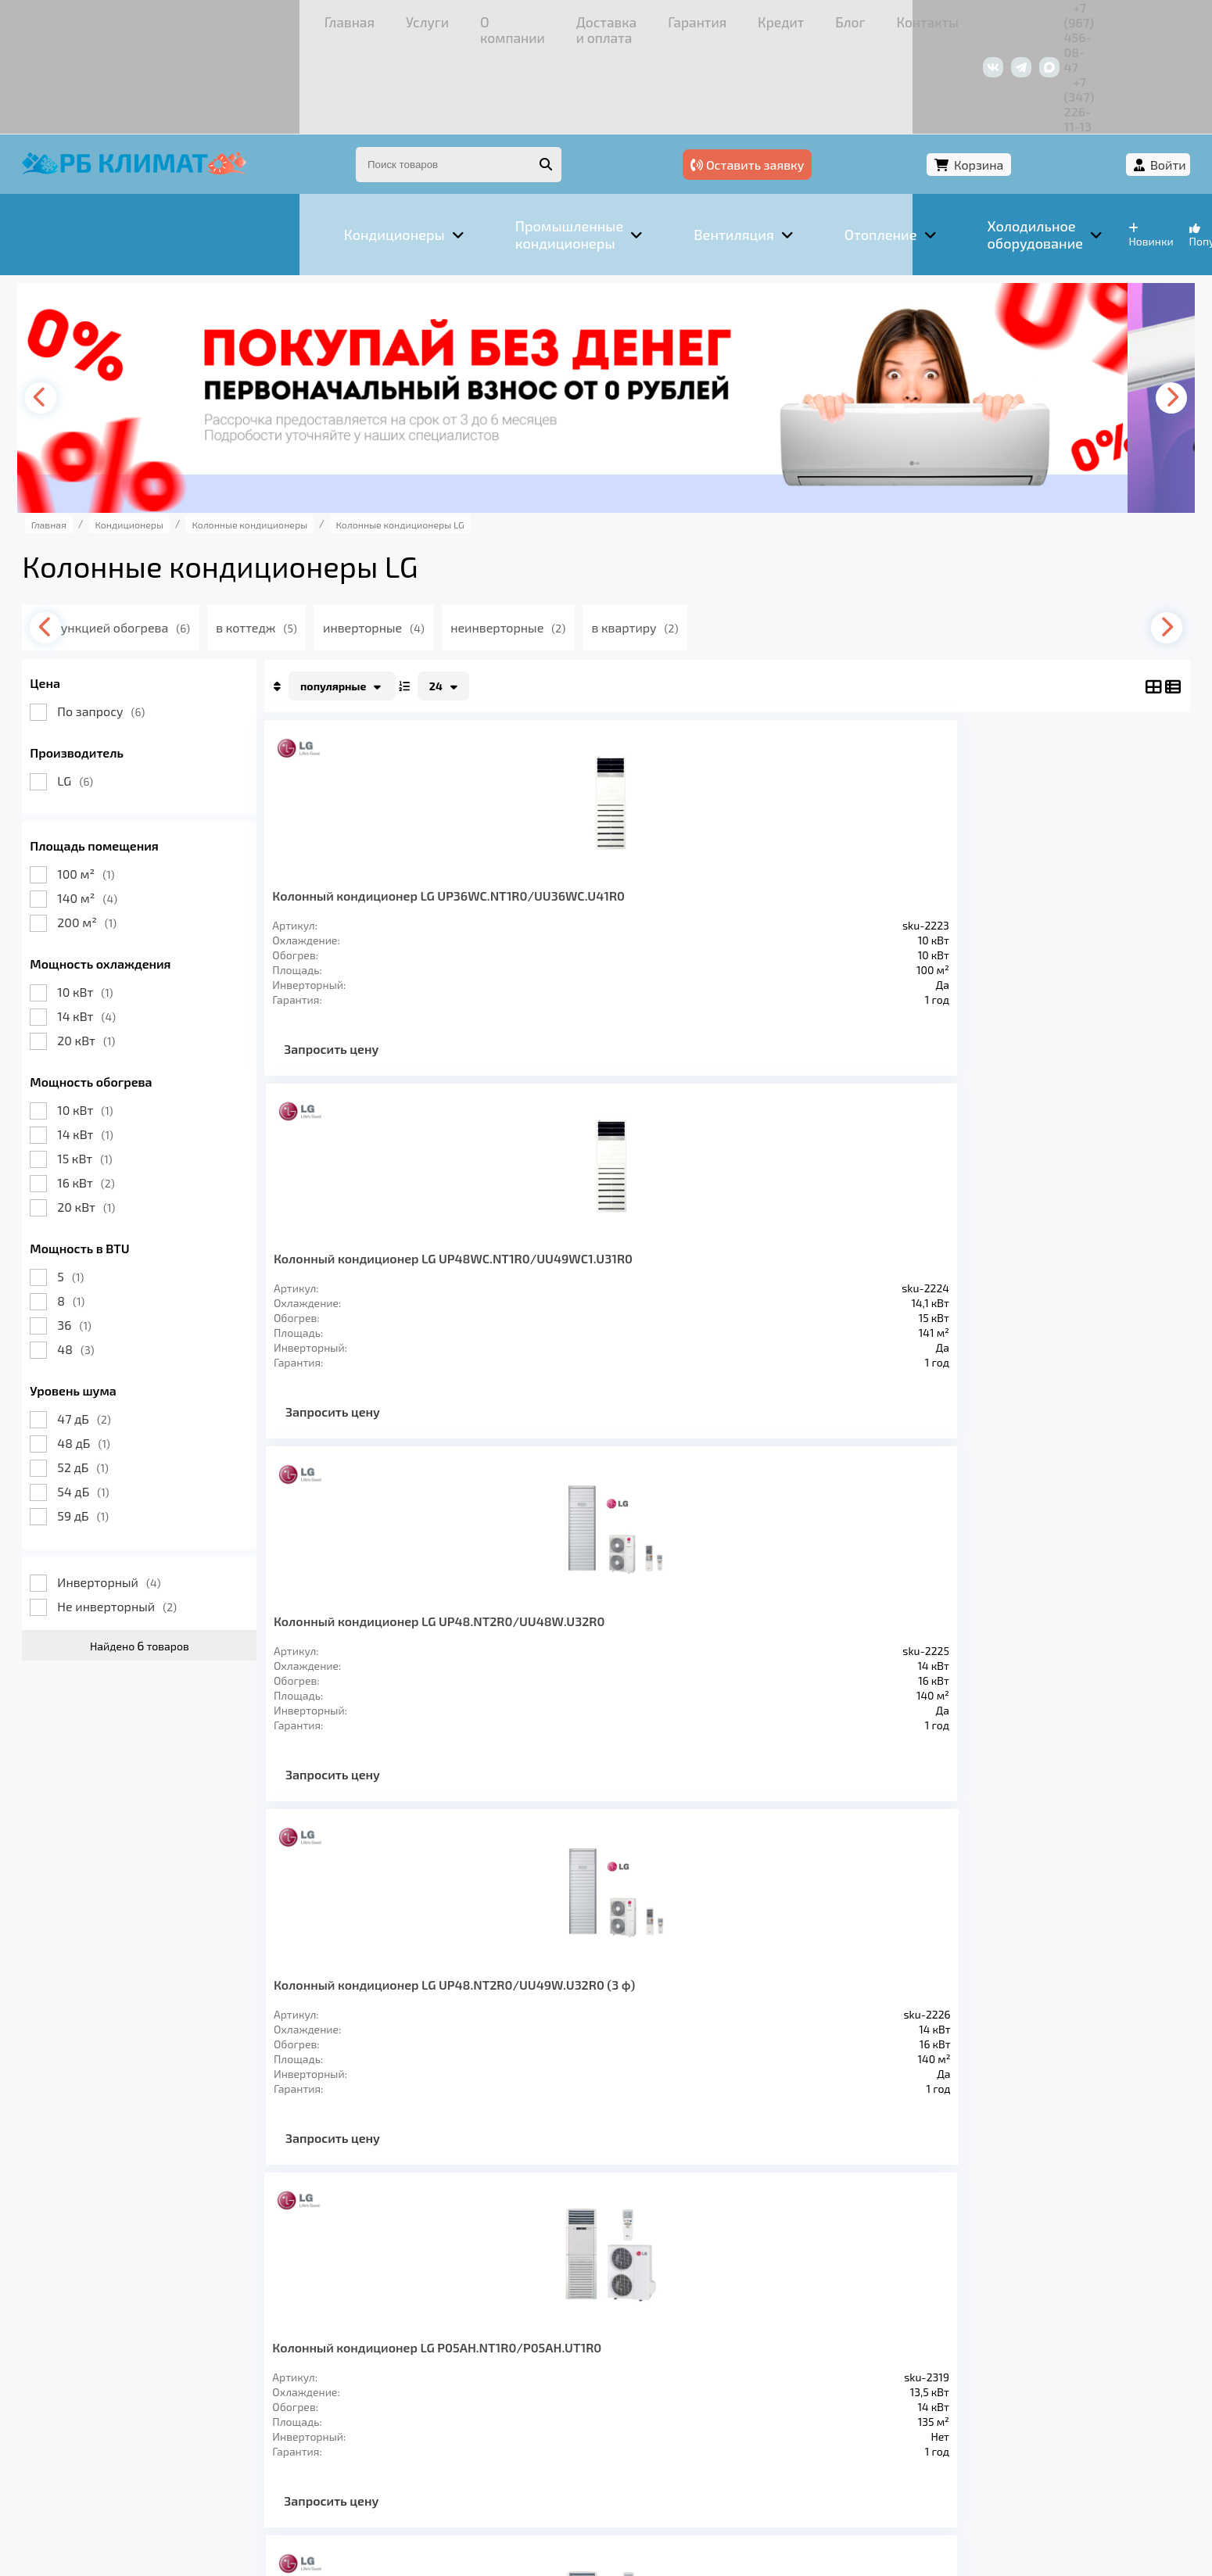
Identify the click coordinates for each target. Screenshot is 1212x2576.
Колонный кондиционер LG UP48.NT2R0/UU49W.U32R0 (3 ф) (1054, 811)
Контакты (702, 19)
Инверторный (137, 1491)
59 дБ (112, 1424)
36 (103, 1234)
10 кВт (114, 901)
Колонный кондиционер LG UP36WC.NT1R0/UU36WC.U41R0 (395, 811)
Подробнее (745, 2470)
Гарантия (484, 19)
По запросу (130, 620)
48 (104, 1258)
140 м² (116, 807)
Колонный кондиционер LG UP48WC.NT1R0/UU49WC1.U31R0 (619, 811)
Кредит (563, 19)
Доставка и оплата (370, 19)
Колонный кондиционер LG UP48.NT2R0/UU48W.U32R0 (822, 811)
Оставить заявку (924, 76)
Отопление (329, 2352)
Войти (1139, 76)
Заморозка (429, 2352)
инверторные (438, 536)
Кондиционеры (106, 2352)
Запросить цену (360, 972)
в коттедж (316, 536)
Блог (629, 19)
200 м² (115, 831)
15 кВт (113, 1067)
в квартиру (710, 536)
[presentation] (74, 307)
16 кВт (114, 1091)
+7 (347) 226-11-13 (1109, 19)
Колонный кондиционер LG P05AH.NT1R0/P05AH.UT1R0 (383, 1190)
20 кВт (115, 949)
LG (104, 690)
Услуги (164, 19)
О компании (249, 19)
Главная (89, 19)
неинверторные (578, 536)
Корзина (1053, 76)
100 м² (114, 783)
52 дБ (111, 1376)
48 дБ (112, 1352)
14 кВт (115, 925)
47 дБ (113, 1327)
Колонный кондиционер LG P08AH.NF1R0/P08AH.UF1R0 (604, 1190)
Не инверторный (146, 1515)
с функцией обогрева (171, 536)
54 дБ (112, 1400)
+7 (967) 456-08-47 (987, 19)
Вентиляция (225, 2352)
